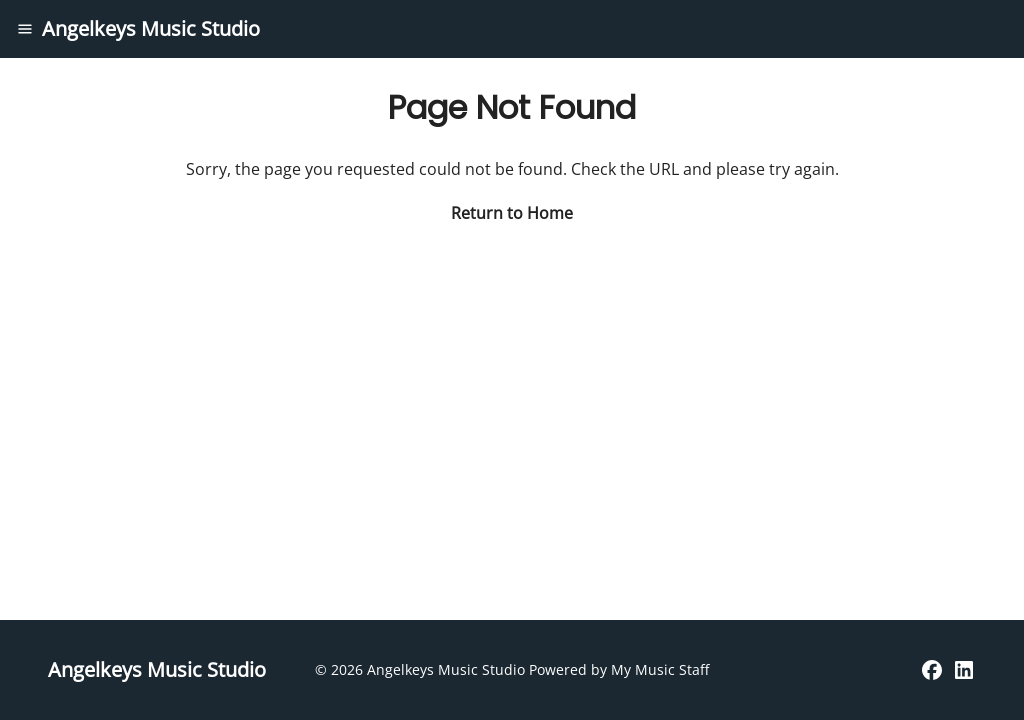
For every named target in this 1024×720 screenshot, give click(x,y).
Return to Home (512, 213)
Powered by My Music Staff (619, 669)
